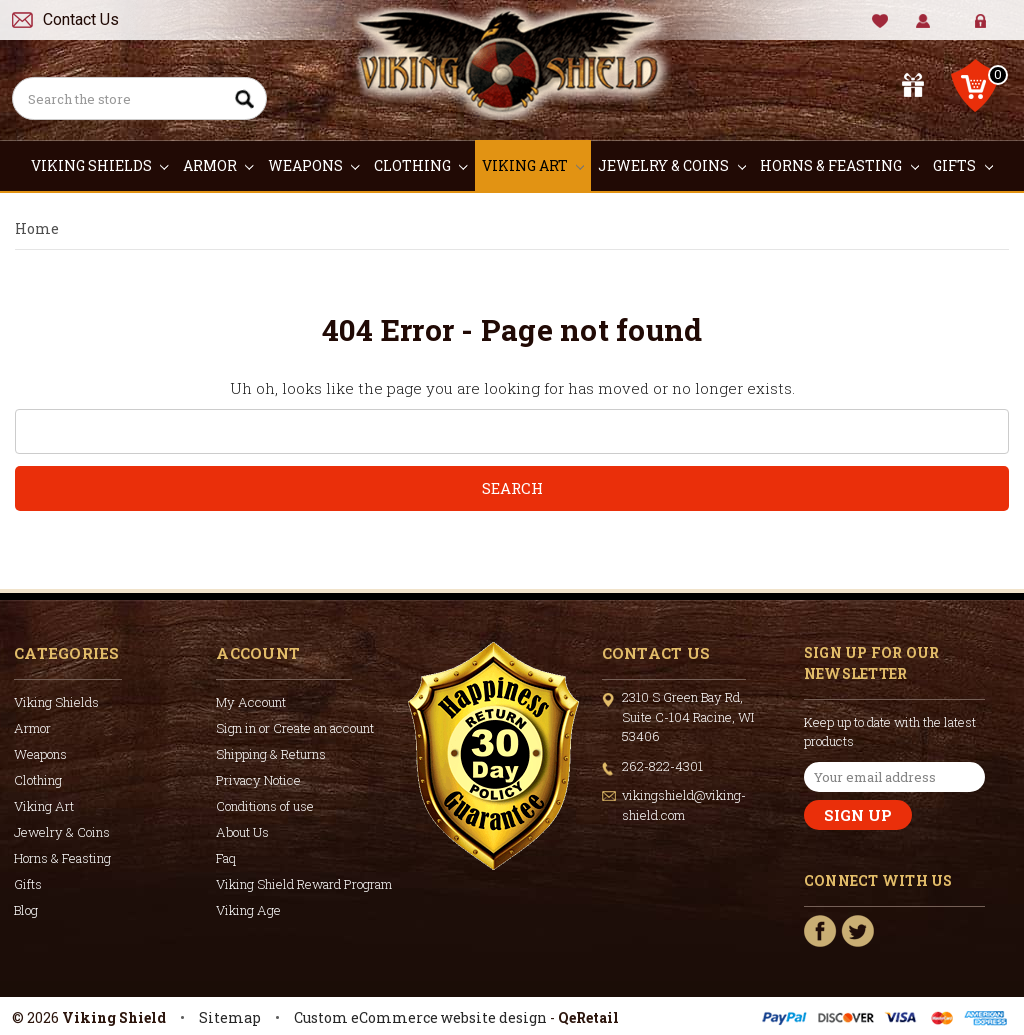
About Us (242, 832)
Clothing (421, 165)
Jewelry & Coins (672, 165)
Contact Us (81, 19)
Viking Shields (100, 165)
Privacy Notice (258, 780)
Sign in (966, 29)
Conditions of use (265, 806)
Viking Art (533, 165)
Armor (218, 165)
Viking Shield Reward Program (304, 884)
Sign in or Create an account (295, 728)
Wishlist (880, 21)
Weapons (314, 165)
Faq (226, 858)
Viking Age (248, 910)
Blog (26, 910)
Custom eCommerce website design (420, 1017)
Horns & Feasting (839, 165)
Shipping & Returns (271, 754)
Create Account (995, 29)
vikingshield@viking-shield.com (684, 805)
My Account (923, 21)
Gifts (963, 165)
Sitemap (230, 1017)
